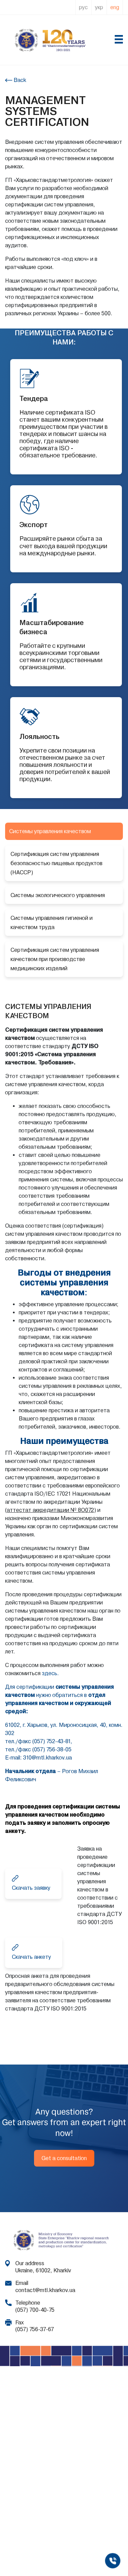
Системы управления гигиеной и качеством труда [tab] (52, 922)
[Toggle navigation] (118, 40)
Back (19, 80)
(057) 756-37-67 (34, 2329)
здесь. (50, 1673)
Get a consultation (64, 2158)
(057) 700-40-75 (34, 2310)
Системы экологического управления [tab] (58, 895)
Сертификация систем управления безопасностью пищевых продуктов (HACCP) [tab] (56, 863)
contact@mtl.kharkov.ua (45, 2290)
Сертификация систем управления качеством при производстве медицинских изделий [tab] (55, 959)
